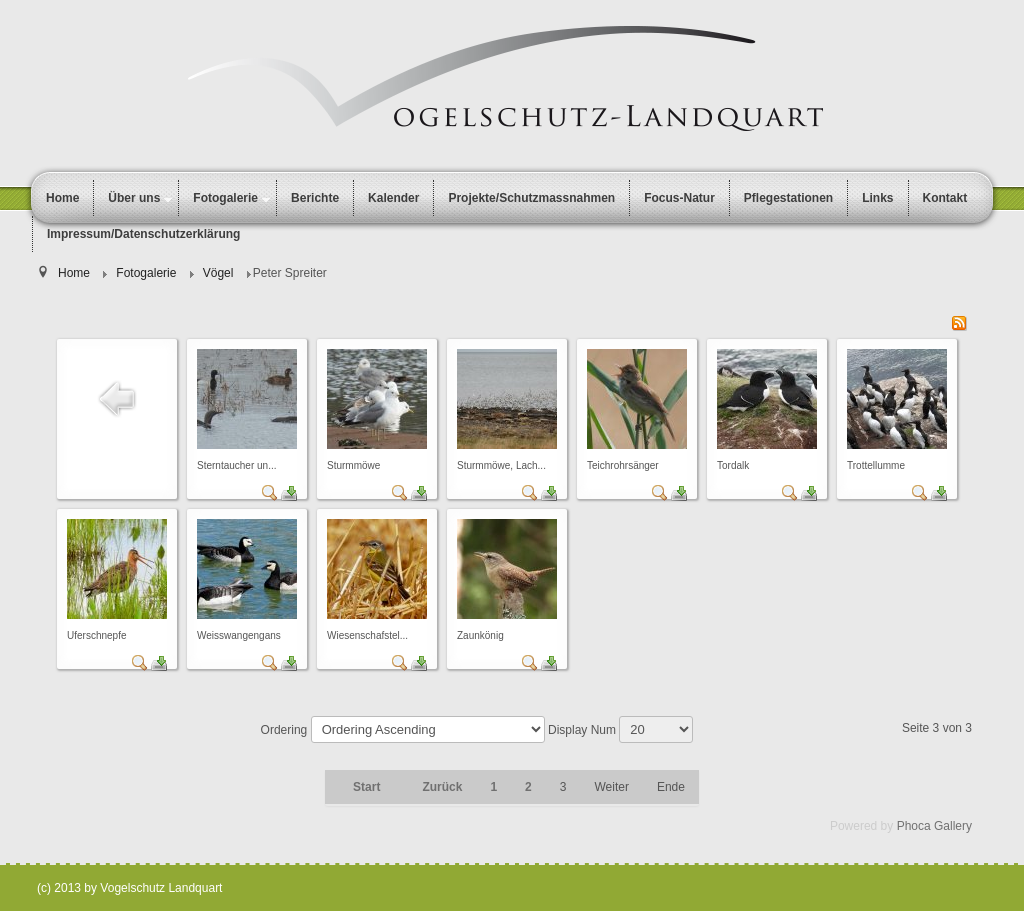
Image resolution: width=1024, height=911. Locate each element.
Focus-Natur (679, 198)
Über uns (134, 198)
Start (366, 787)
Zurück (442, 787)
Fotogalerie (225, 198)
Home (62, 198)
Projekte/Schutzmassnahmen (531, 198)
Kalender (393, 198)
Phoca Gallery (934, 826)
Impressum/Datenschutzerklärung (143, 234)
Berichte (315, 198)
